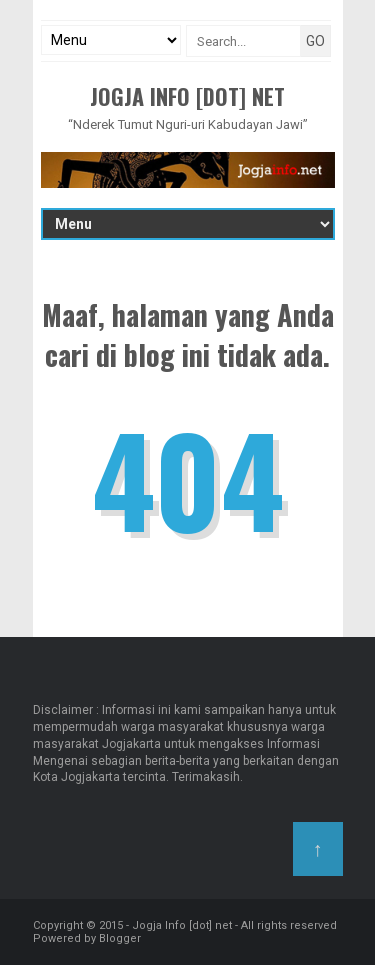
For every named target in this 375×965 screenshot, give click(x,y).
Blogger (120, 938)
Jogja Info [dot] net (187, 96)
